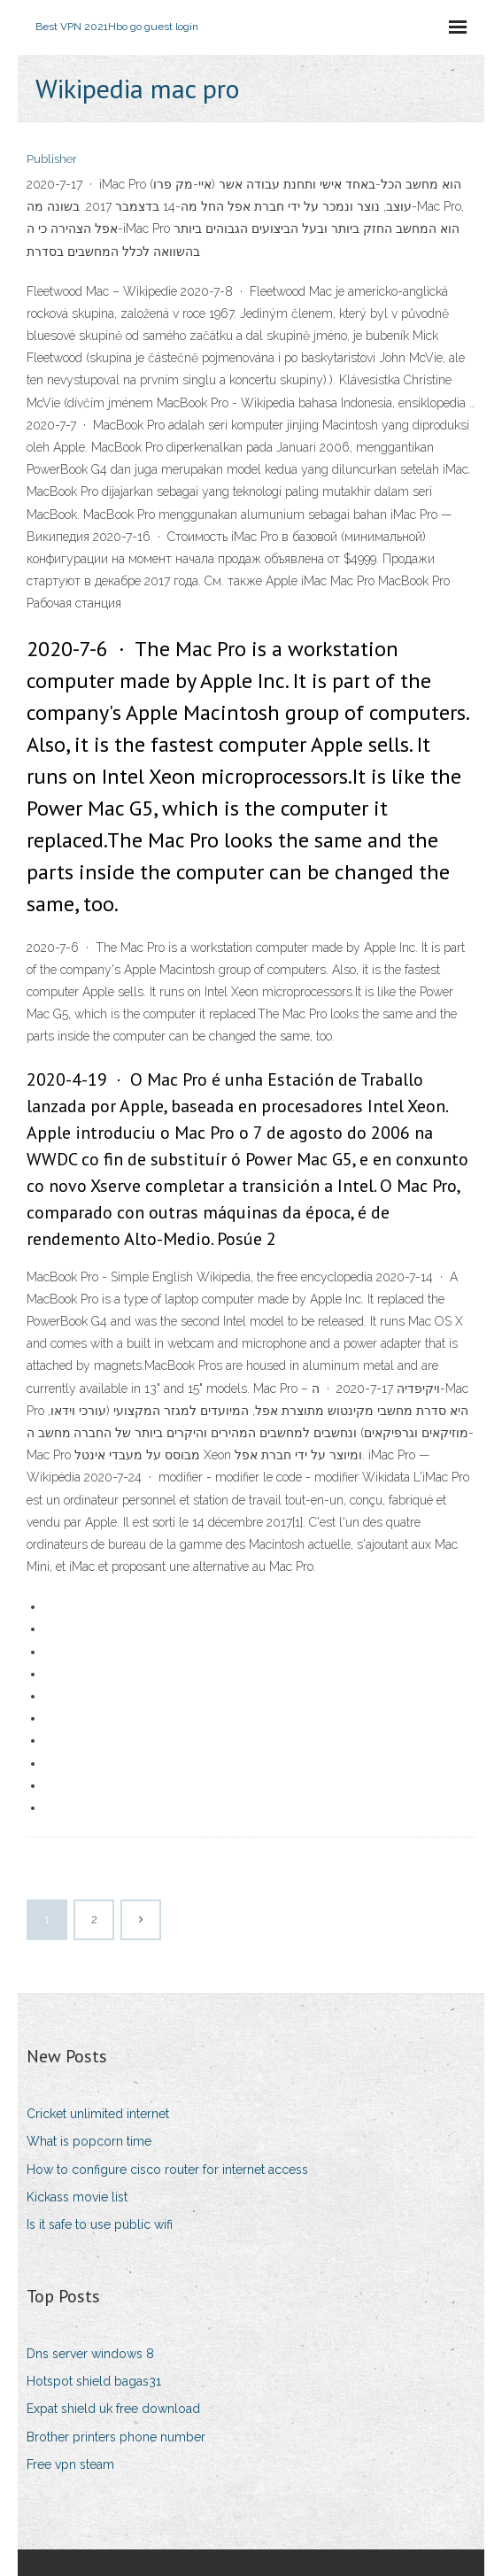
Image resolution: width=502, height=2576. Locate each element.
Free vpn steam (70, 2464)
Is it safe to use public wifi (100, 2224)
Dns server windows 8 (90, 2354)
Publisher (52, 159)
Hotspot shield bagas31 (94, 2381)
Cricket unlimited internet (98, 2114)
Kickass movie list (77, 2197)
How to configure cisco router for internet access (167, 2169)
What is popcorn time (89, 2141)
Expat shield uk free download (113, 2409)
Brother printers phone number (116, 2437)
